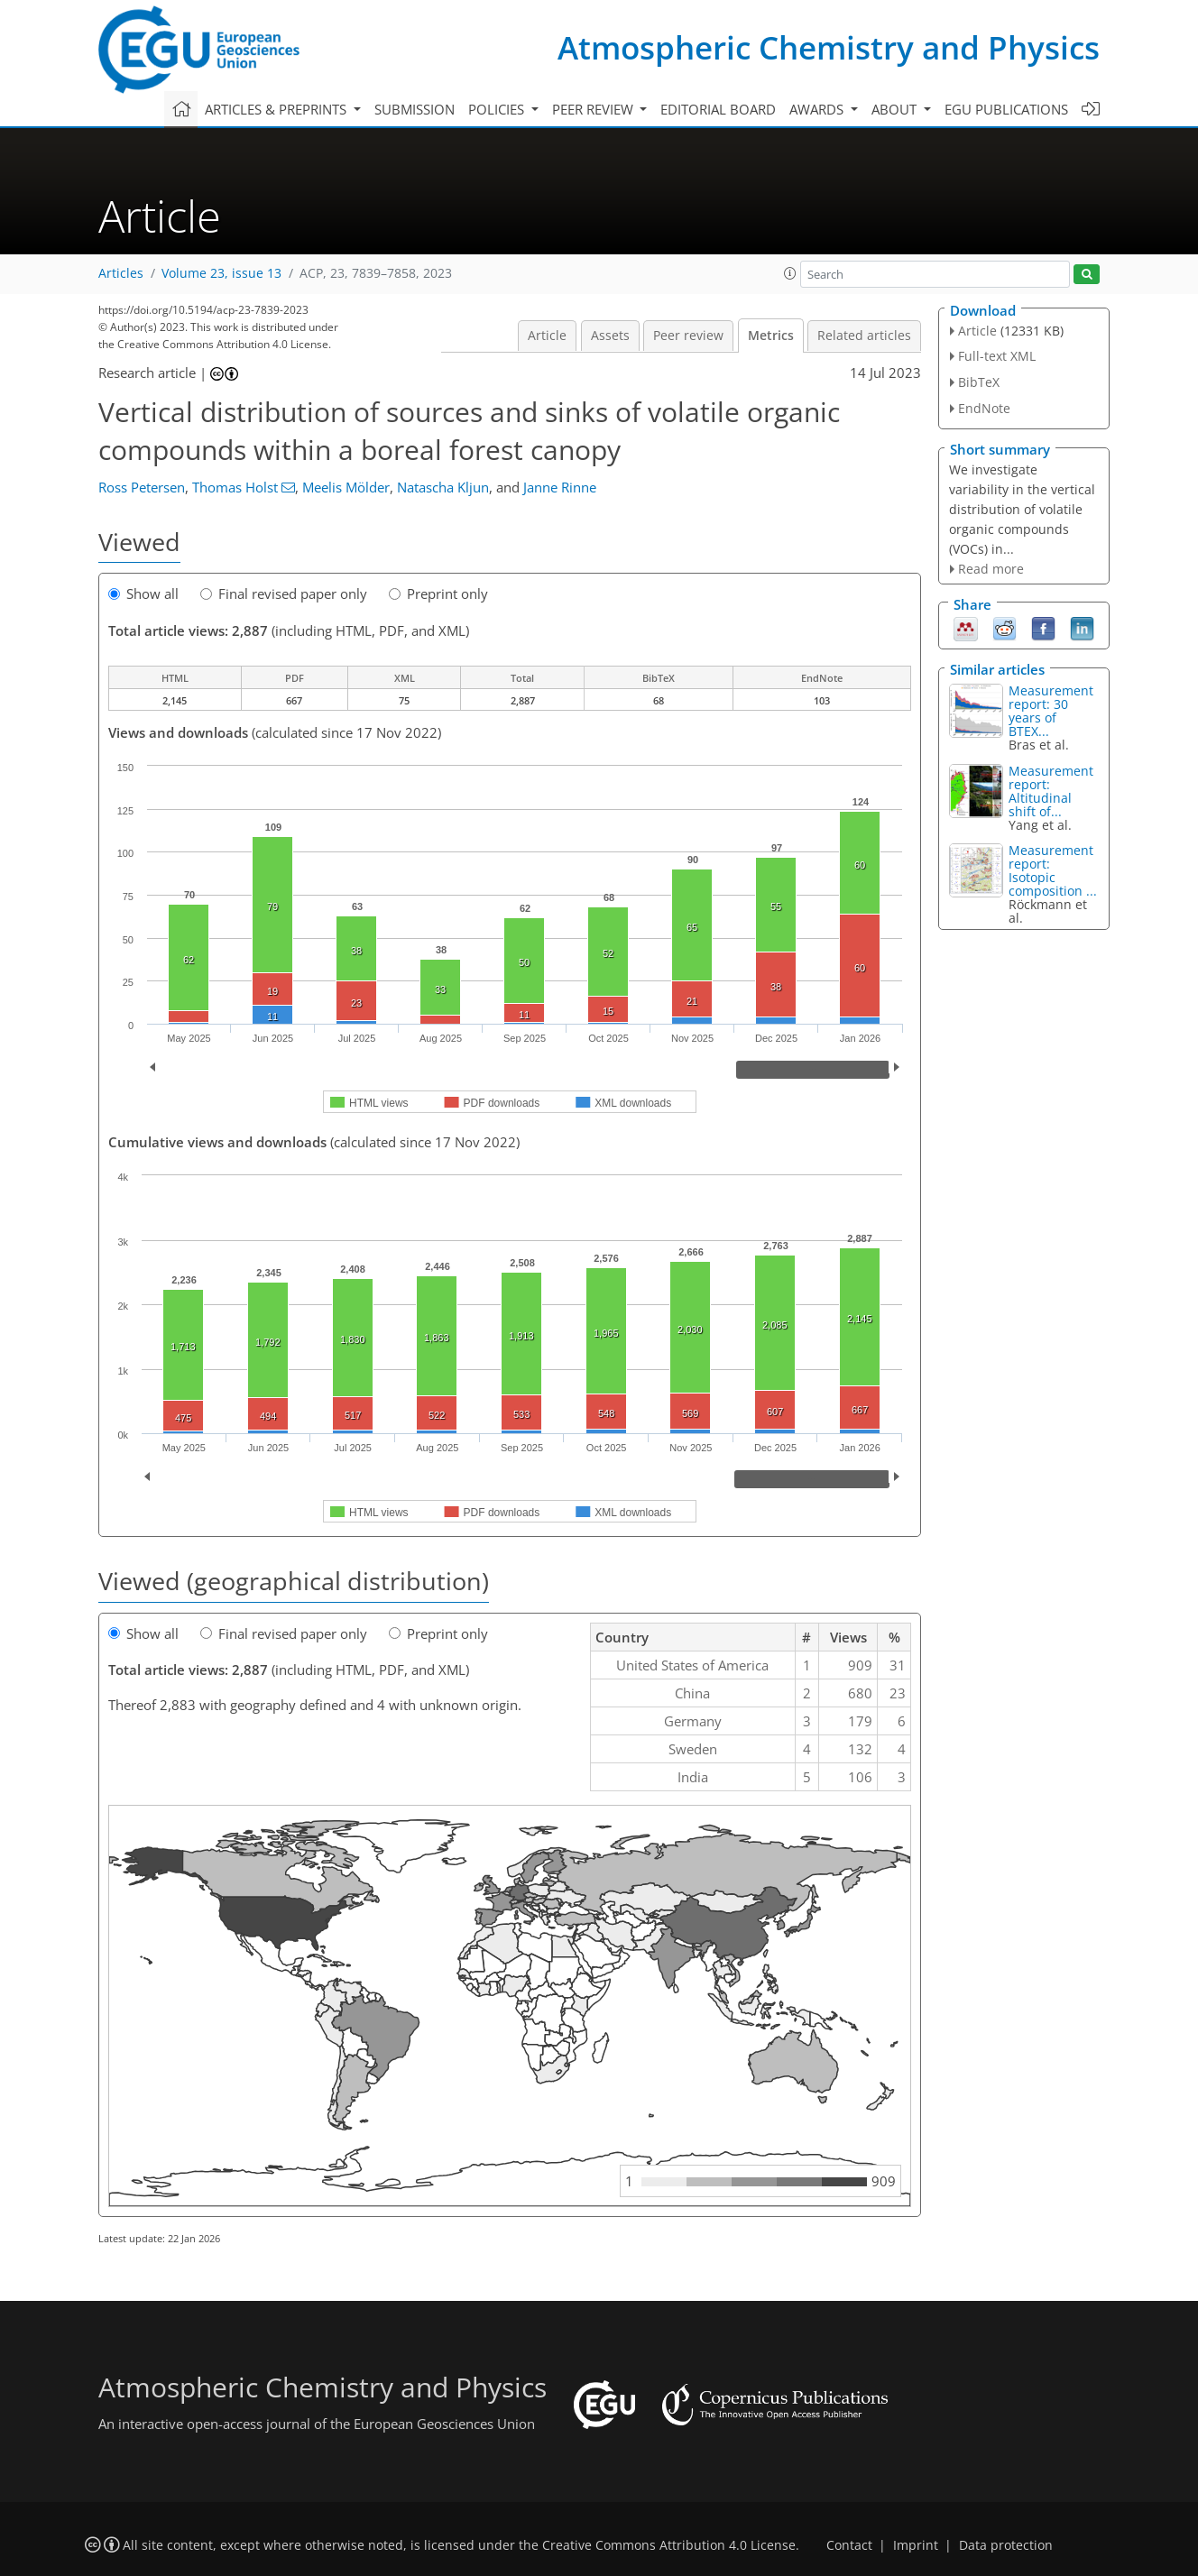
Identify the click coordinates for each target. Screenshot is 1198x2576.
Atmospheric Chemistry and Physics (829, 47)
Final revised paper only (283, 593)
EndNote (984, 408)
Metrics (771, 335)
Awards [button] (818, 109)
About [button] (895, 109)
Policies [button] (498, 109)
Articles (120, 273)
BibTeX (979, 382)
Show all (143, 593)
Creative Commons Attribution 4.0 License (669, 2545)
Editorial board (718, 109)
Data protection (1006, 2545)
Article (547, 335)
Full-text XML (997, 355)
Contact (849, 2545)
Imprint (915, 2545)
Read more (991, 568)
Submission (414, 109)
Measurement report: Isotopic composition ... (1053, 870)
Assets (610, 335)
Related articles (864, 335)
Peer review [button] (594, 109)
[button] (790, 273)
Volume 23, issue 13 (221, 273)
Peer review (688, 335)
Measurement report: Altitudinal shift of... (1051, 791)
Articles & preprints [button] (277, 109)
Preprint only (438, 593)
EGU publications (1006, 109)
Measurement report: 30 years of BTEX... (1051, 711)
